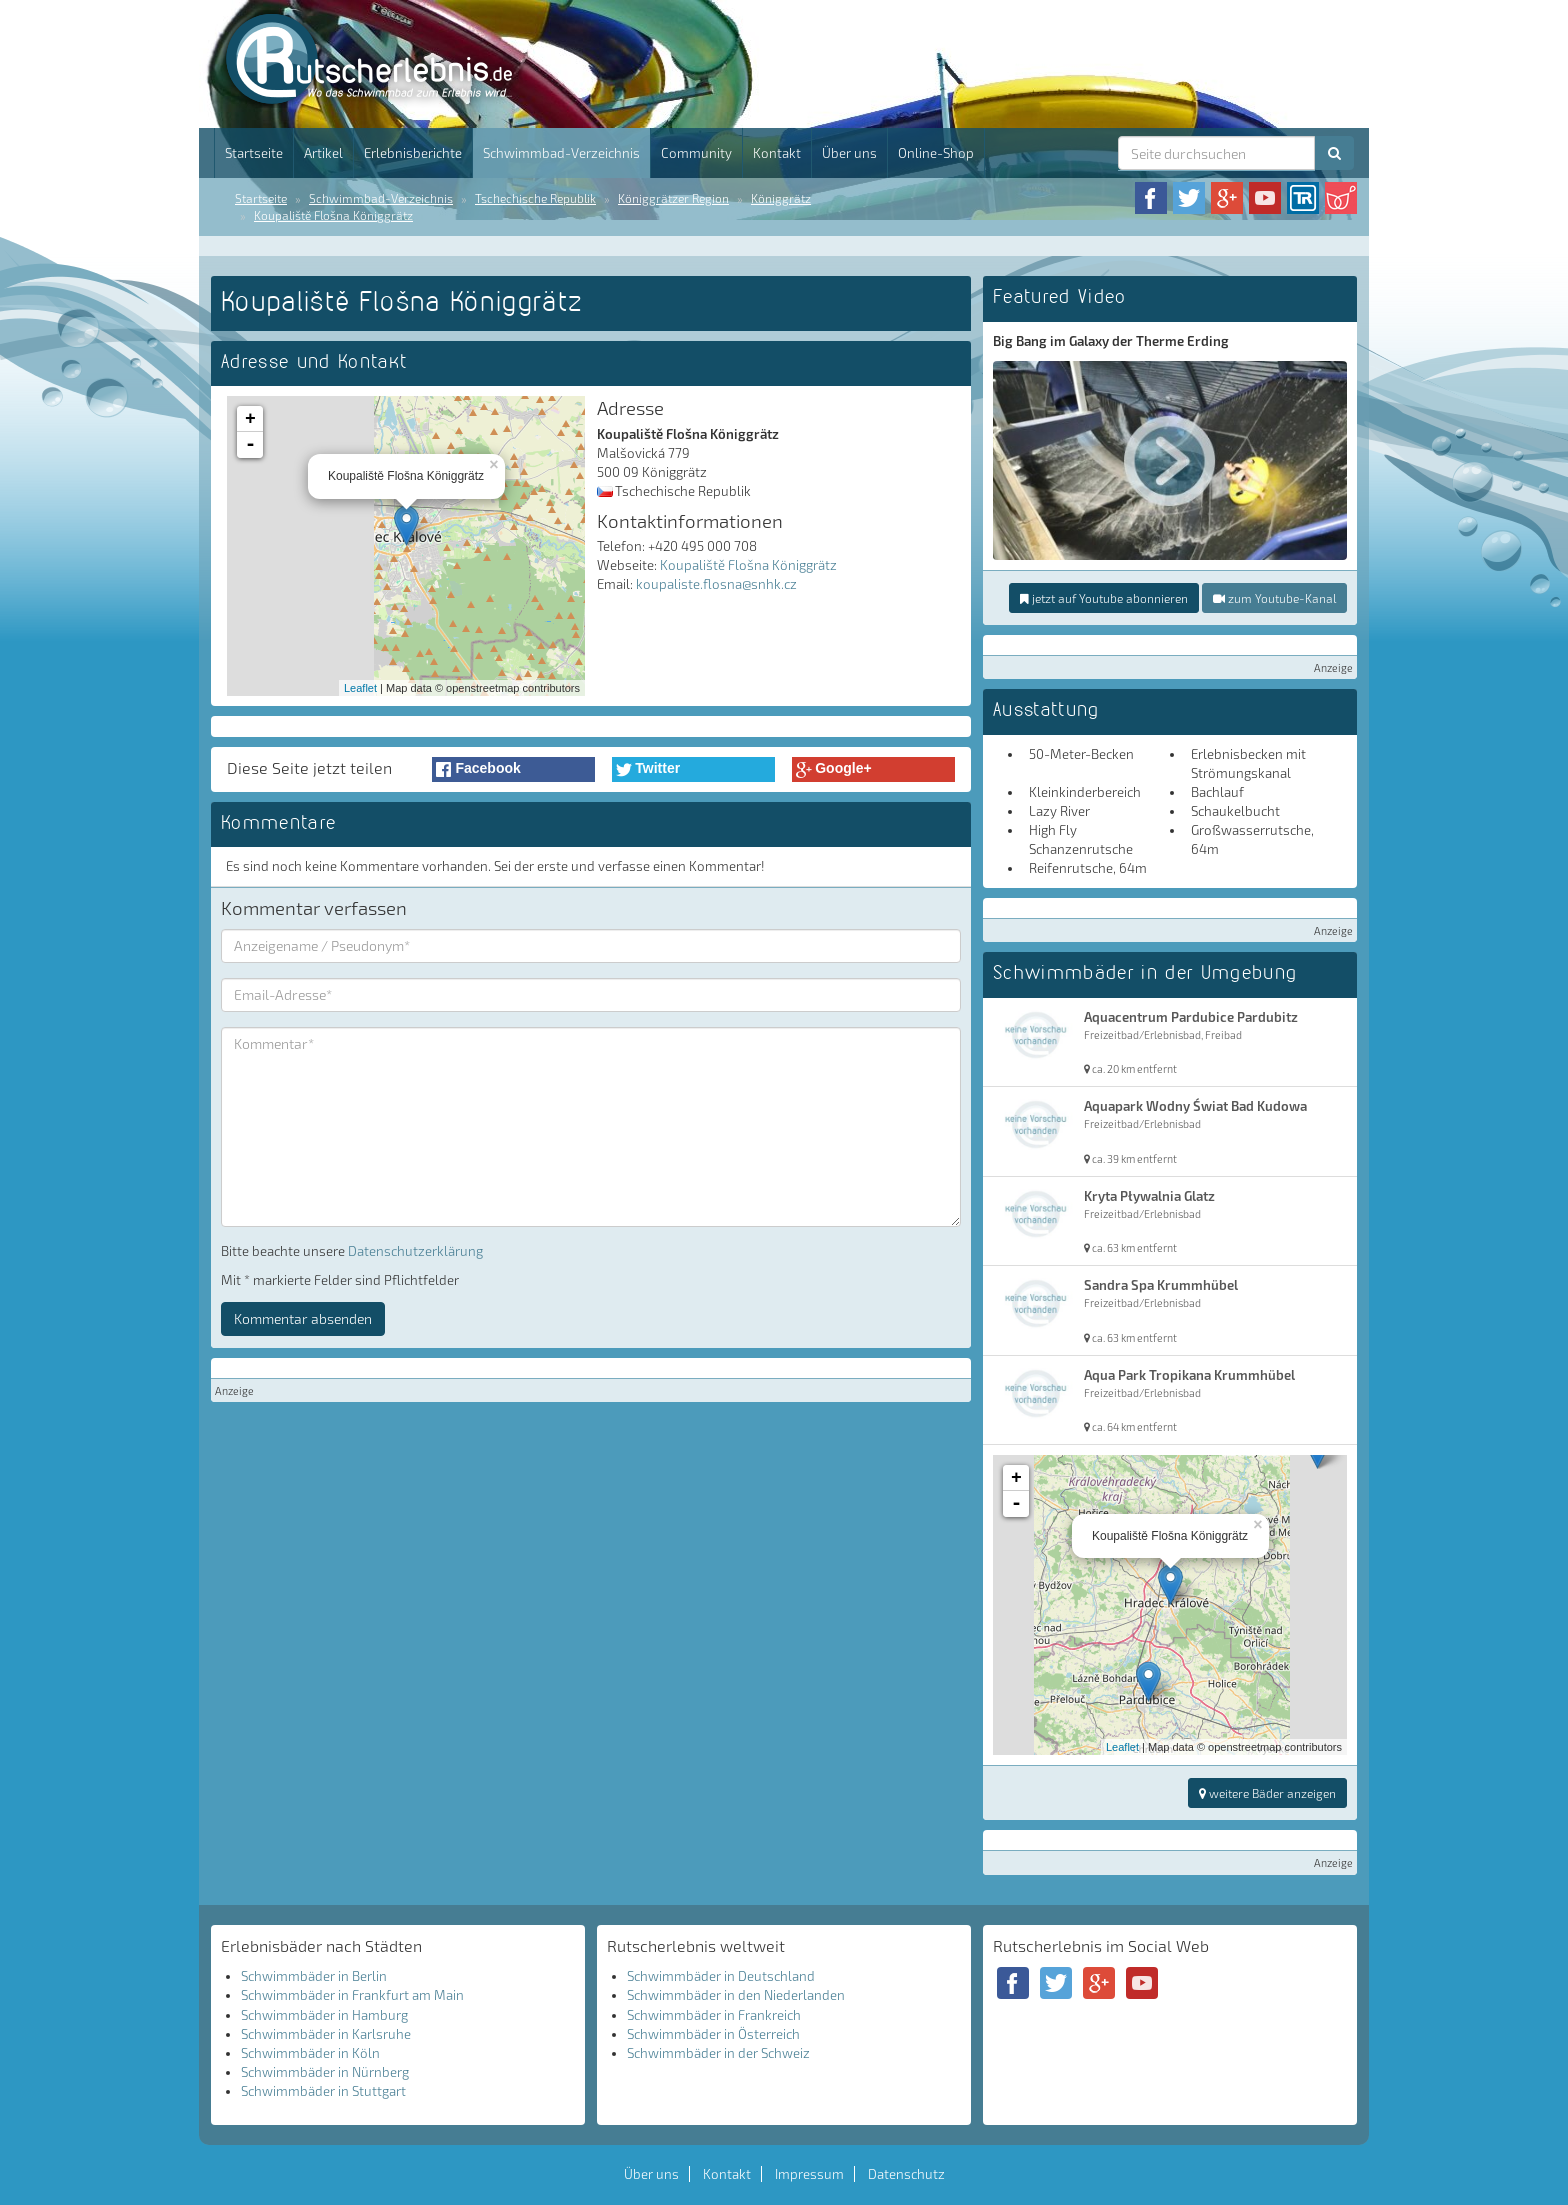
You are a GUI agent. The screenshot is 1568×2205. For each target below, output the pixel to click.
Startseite (254, 153)
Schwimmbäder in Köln (310, 2053)
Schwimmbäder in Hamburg (324, 2015)
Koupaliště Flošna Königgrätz (333, 215)
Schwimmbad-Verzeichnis (561, 153)
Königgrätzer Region (673, 198)
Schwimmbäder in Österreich (713, 2034)
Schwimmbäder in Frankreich (714, 2015)
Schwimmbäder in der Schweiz (718, 2053)
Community (696, 153)
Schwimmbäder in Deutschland (721, 1976)
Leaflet (360, 688)
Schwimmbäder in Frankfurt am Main (352, 1995)
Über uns (849, 153)
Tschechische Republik (535, 198)
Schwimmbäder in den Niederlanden (736, 1995)
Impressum (809, 2174)
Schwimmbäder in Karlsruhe (326, 2034)
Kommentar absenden (303, 1318)
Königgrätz (781, 198)
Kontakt (777, 153)
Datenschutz (906, 2174)
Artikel (323, 153)
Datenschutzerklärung (415, 1251)
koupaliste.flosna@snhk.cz (716, 584)
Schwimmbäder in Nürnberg (325, 2072)
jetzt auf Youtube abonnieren (1104, 598)
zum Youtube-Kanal (1274, 598)
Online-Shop (936, 153)
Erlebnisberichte (413, 153)
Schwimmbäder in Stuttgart (323, 2091)
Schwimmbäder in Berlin (314, 1976)
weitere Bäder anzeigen (1267, 1793)
